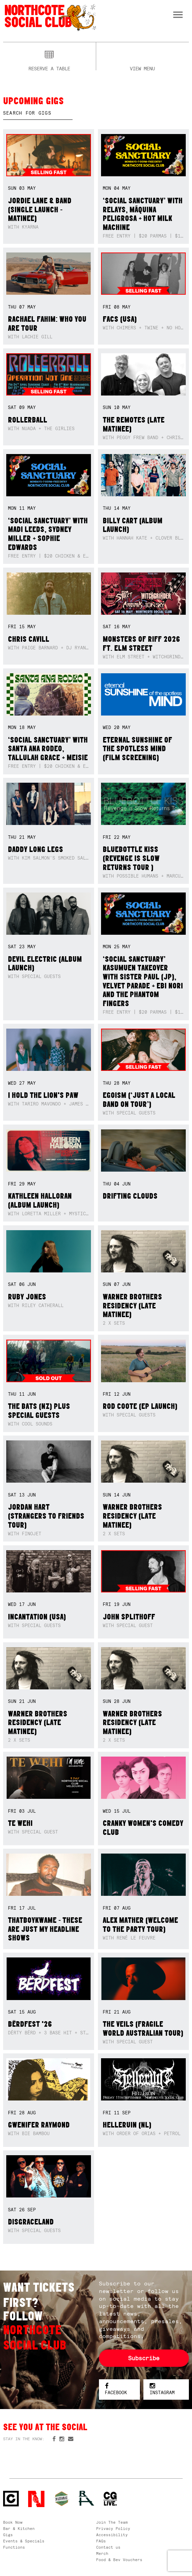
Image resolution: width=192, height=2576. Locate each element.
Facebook (116, 2389)
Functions (14, 2547)
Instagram (162, 2389)
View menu (142, 67)
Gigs (8, 2534)
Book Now (13, 2522)
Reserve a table (49, 67)
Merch (102, 2553)
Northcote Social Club (50, 17)
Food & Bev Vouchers (119, 2559)
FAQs (101, 2541)
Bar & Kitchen (19, 2528)
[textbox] (38, 113)
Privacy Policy (113, 2528)
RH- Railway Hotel (86, 2498)
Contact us (108, 2547)
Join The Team (112, 2522)
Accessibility (112, 2534)
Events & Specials (23, 2541)
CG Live (110, 2499)
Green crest (61, 2498)
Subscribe (143, 2358)
